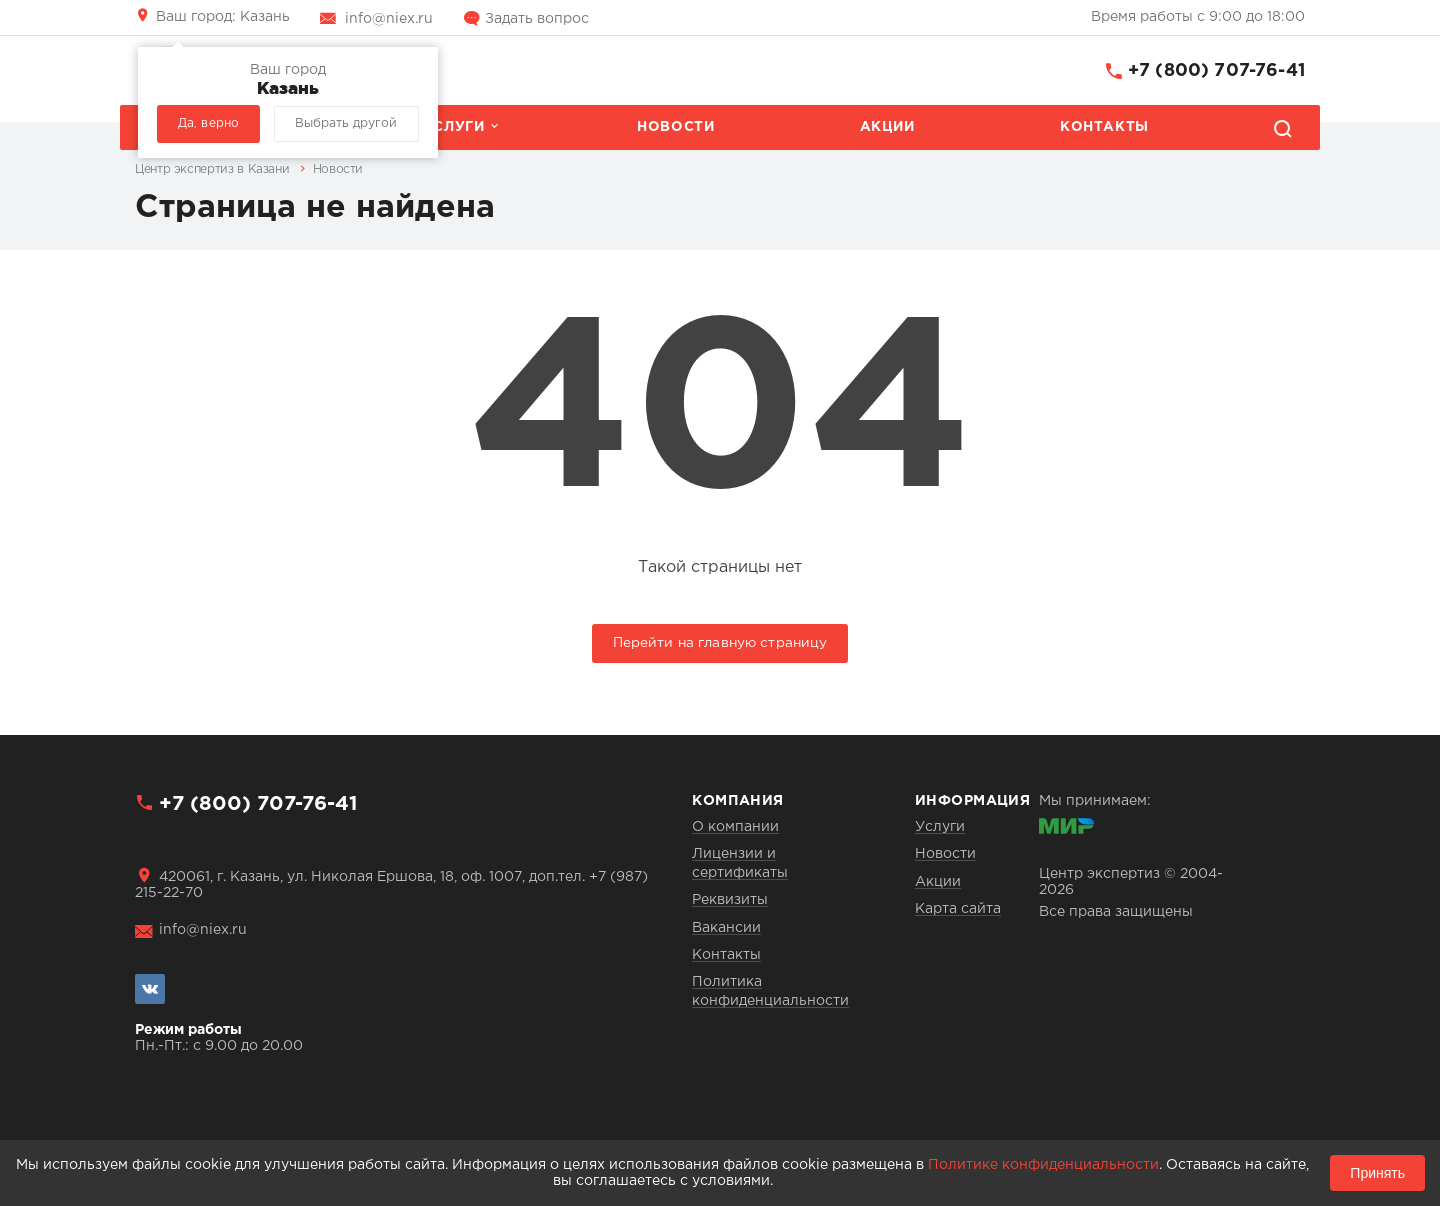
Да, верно (208, 123)
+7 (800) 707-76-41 (1216, 71)
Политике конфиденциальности (1043, 1165)
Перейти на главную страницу (720, 643)
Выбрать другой (346, 123)
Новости (675, 127)
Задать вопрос (537, 19)
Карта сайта (958, 909)
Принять (1377, 1173)
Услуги (454, 127)
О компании (735, 827)
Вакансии (726, 928)
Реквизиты (730, 900)
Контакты (1104, 127)
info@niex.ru (389, 19)
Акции (887, 127)
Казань (223, 17)
